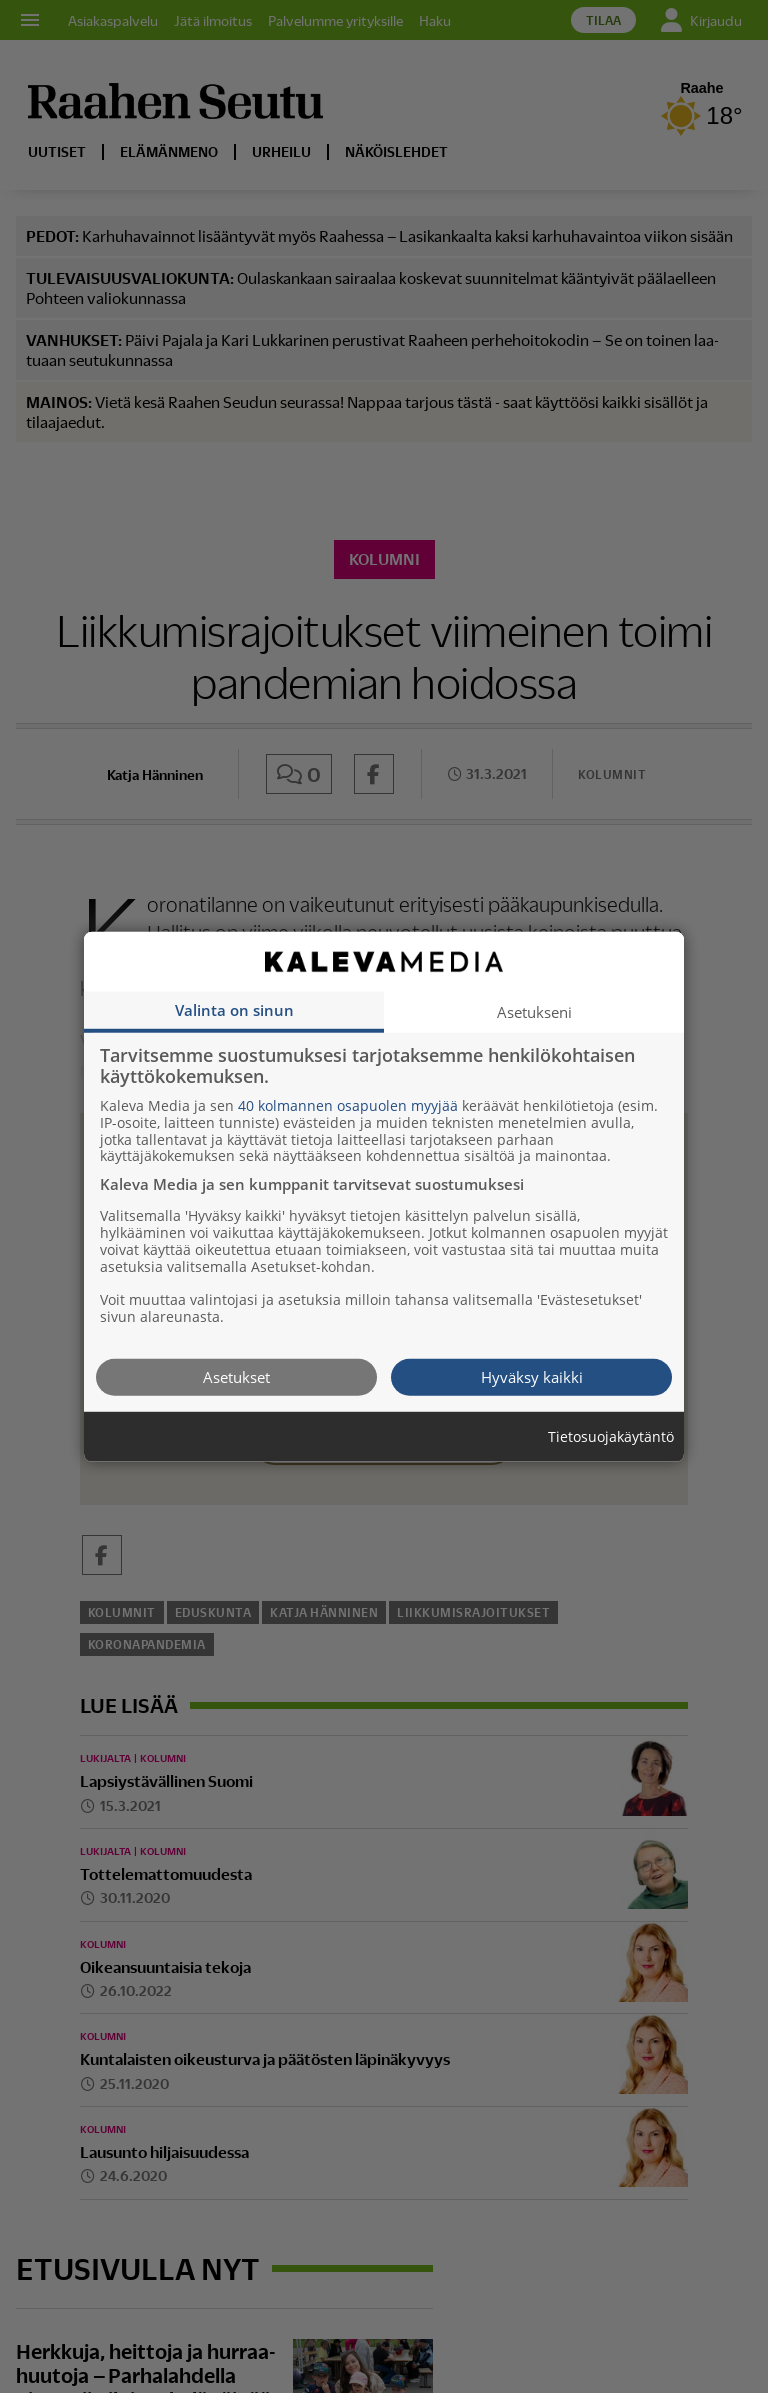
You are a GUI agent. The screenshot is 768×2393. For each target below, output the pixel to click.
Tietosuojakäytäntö (611, 1436)
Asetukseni (534, 1011)
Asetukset (236, 1376)
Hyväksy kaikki (532, 1376)
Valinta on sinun (234, 1009)
